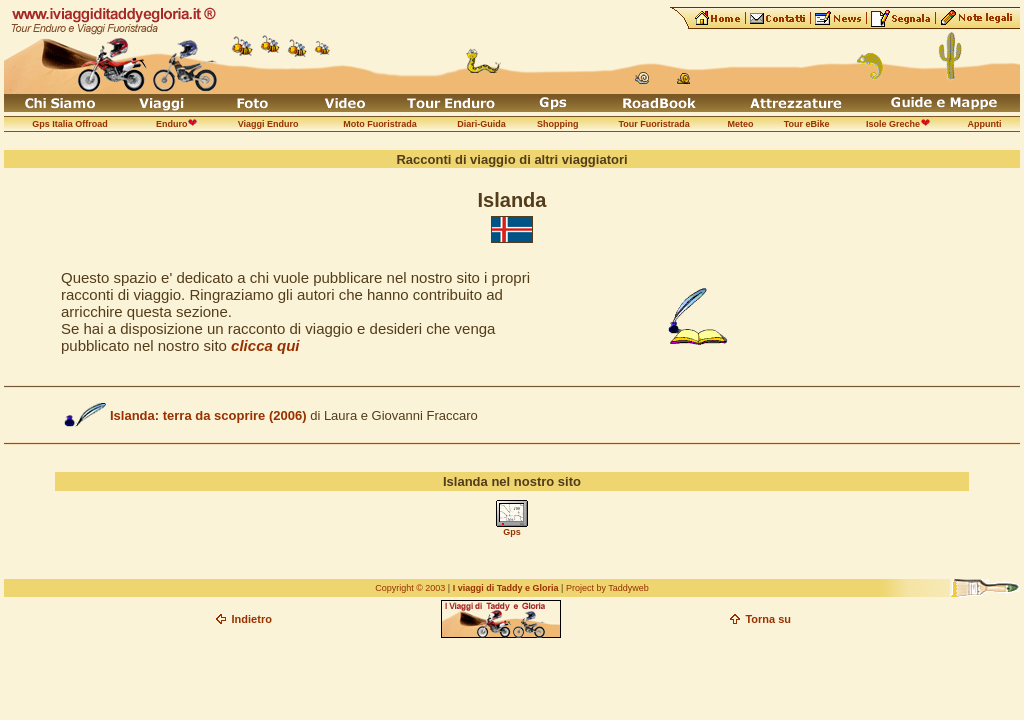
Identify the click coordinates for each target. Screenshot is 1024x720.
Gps (512, 532)
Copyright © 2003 (410, 588)
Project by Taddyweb (607, 588)
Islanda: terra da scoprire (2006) (208, 415)
